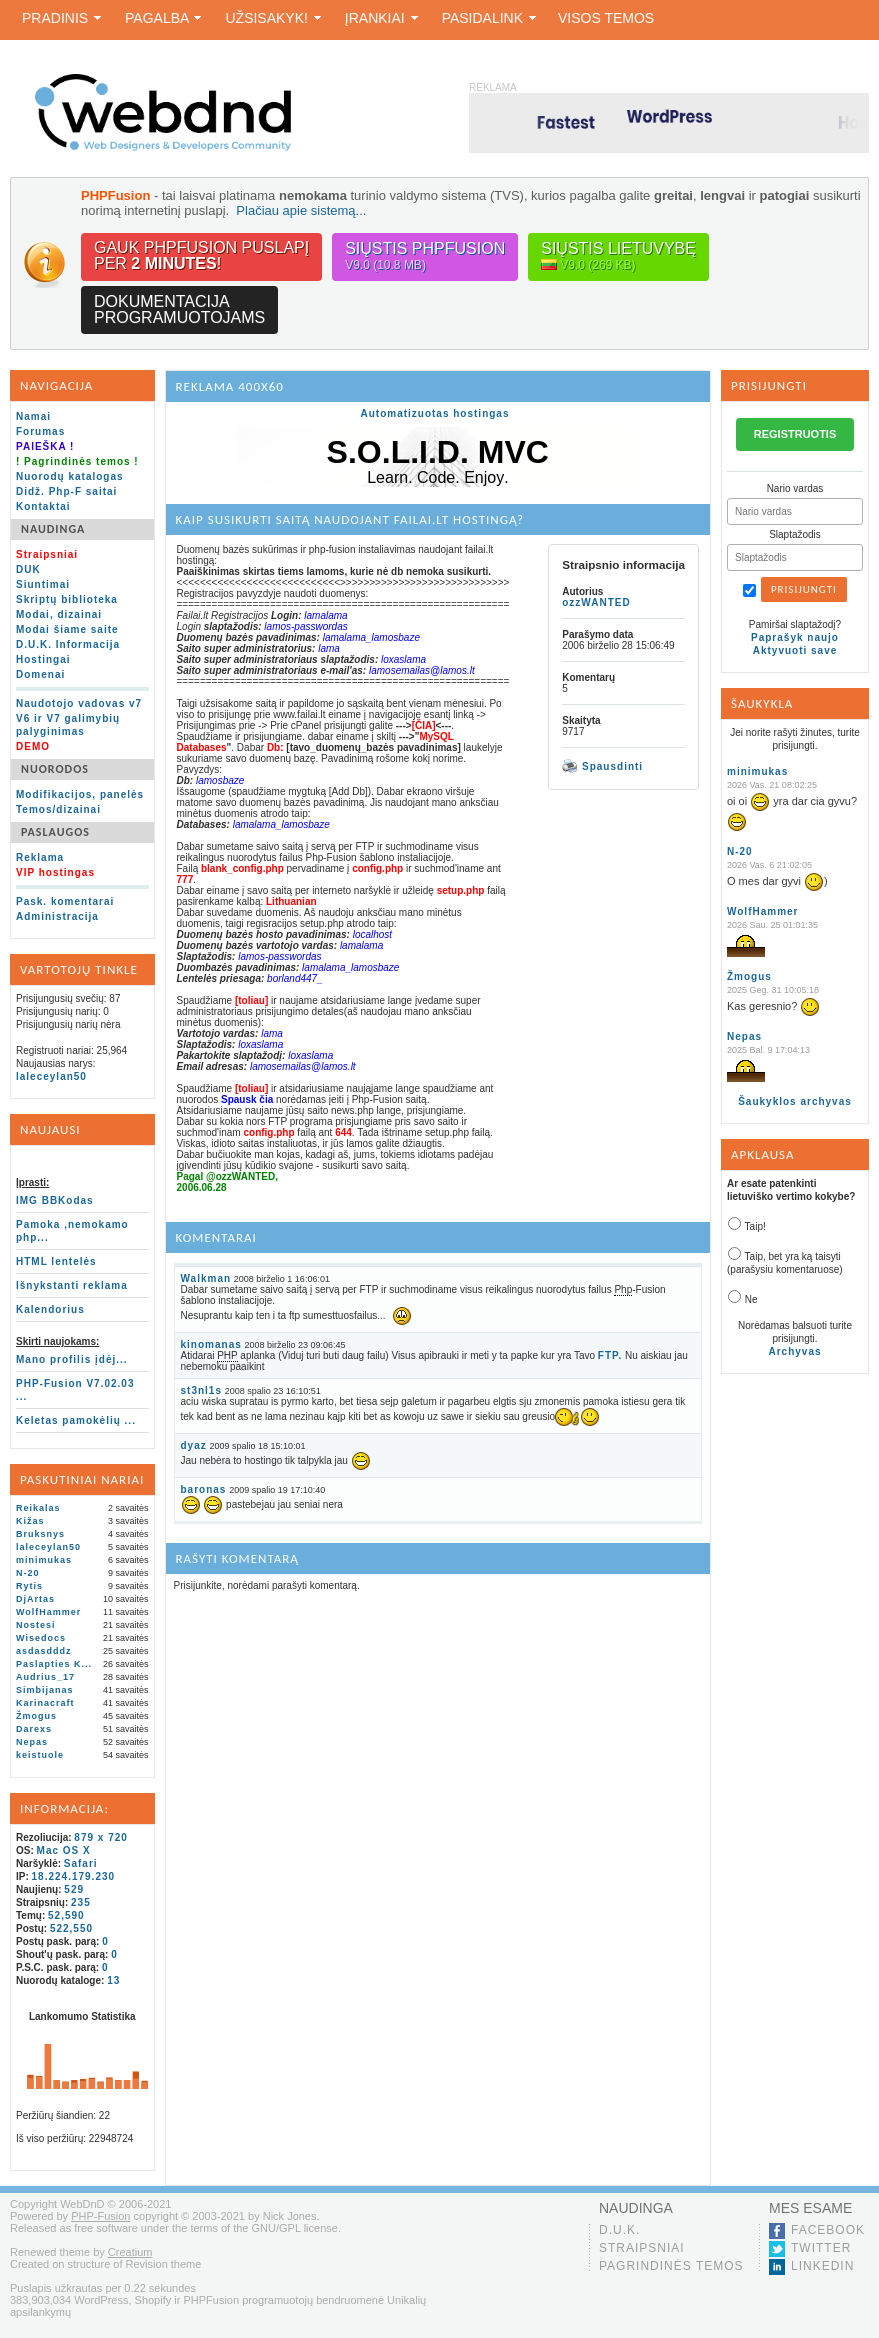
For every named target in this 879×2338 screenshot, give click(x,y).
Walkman (206, 1278)
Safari (81, 1863)
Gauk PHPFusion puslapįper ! (201, 255)
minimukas (44, 1560)
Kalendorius (50, 1309)
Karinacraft (45, 1703)
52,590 (66, 1915)
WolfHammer (48, 1612)
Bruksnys (40, 1534)
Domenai (40, 674)
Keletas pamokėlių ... (76, 1420)
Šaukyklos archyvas (795, 1101)
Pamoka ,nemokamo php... (72, 1231)
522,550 (71, 1928)
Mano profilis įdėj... (72, 1359)
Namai (33, 416)
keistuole (40, 1755)
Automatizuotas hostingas (434, 413)
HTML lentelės (56, 1261)
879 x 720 (101, 1837)
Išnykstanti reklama (72, 1285)
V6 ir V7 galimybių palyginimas (68, 725)
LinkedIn (822, 2266)
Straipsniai (642, 2248)
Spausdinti (602, 766)
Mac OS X (64, 1850)
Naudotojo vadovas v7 (79, 703)
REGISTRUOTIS (795, 434)
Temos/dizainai (58, 809)
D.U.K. (619, 2230)
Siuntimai (43, 584)
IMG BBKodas (55, 1200)
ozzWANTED (596, 602)
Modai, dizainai (59, 614)
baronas (204, 1489)
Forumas (40, 431)
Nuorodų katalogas (70, 476)
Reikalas (38, 1508)
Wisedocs (41, 1638)
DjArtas (35, 1599)
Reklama (40, 857)
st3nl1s (201, 1390)
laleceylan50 (51, 1076)
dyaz (194, 1445)
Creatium (130, 2252)
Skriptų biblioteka (67, 599)
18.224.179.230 (74, 1876)
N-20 (28, 1573)
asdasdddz (44, 1651)
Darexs (34, 1729)
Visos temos (606, 18)
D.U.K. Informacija (68, 644)
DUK (28, 569)
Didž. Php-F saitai (66, 491)
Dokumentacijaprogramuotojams (179, 309)
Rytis (29, 1586)
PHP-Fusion (100, 2216)
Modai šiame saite (67, 629)
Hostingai (43, 659)
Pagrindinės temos (671, 2266)
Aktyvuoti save (795, 650)
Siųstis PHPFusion (425, 256)
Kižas (30, 1521)
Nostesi (36, 1625)
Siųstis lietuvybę (618, 256)
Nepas (32, 1742)
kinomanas (211, 1344)
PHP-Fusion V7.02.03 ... (75, 1390)
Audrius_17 (45, 1677)
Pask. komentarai (65, 901)
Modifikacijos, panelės (80, 794)
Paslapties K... (54, 1664)
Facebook (828, 2230)
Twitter (821, 2248)
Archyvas (794, 1351)
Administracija (57, 916)
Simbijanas (45, 1690)
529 (74, 1889)
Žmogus (36, 1716)
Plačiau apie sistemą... (301, 210)
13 (113, 1980)
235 (81, 1902)
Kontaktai (43, 506)
